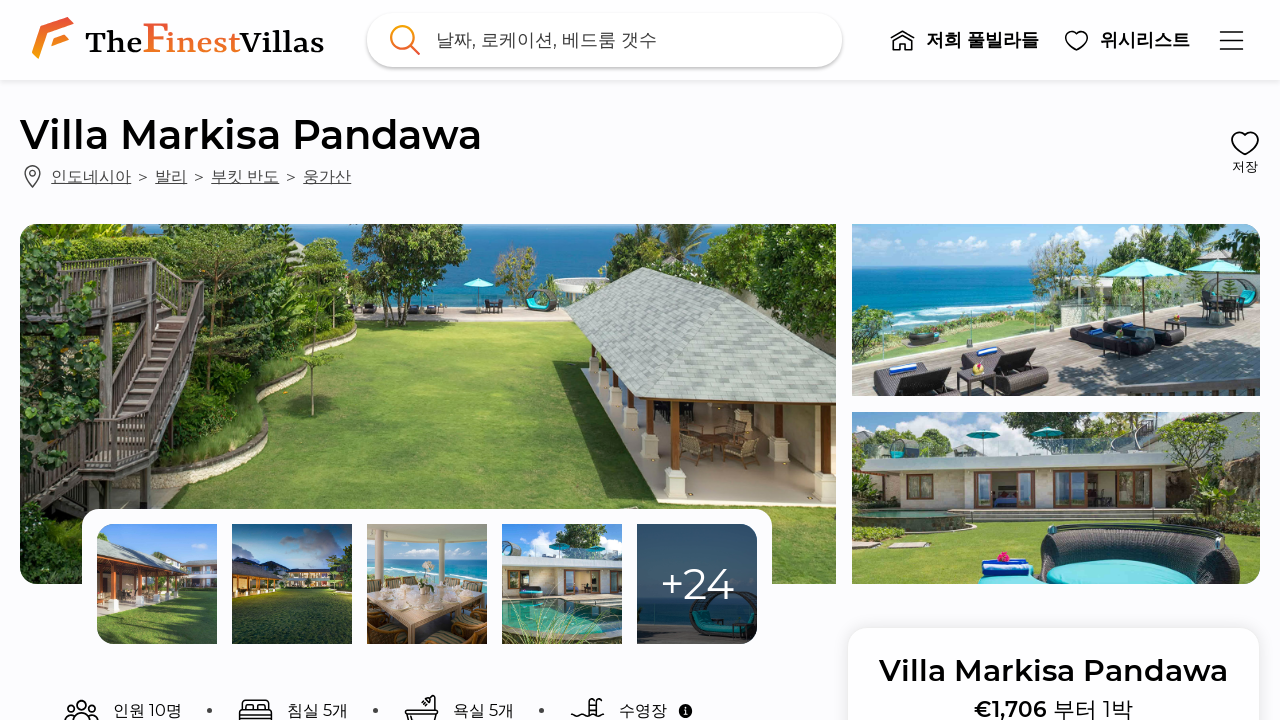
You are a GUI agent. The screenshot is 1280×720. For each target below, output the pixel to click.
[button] (964, 40)
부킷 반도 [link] (245, 176)
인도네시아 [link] (91, 176)
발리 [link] (171, 176)
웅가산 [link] (327, 176)
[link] (182, 40)
